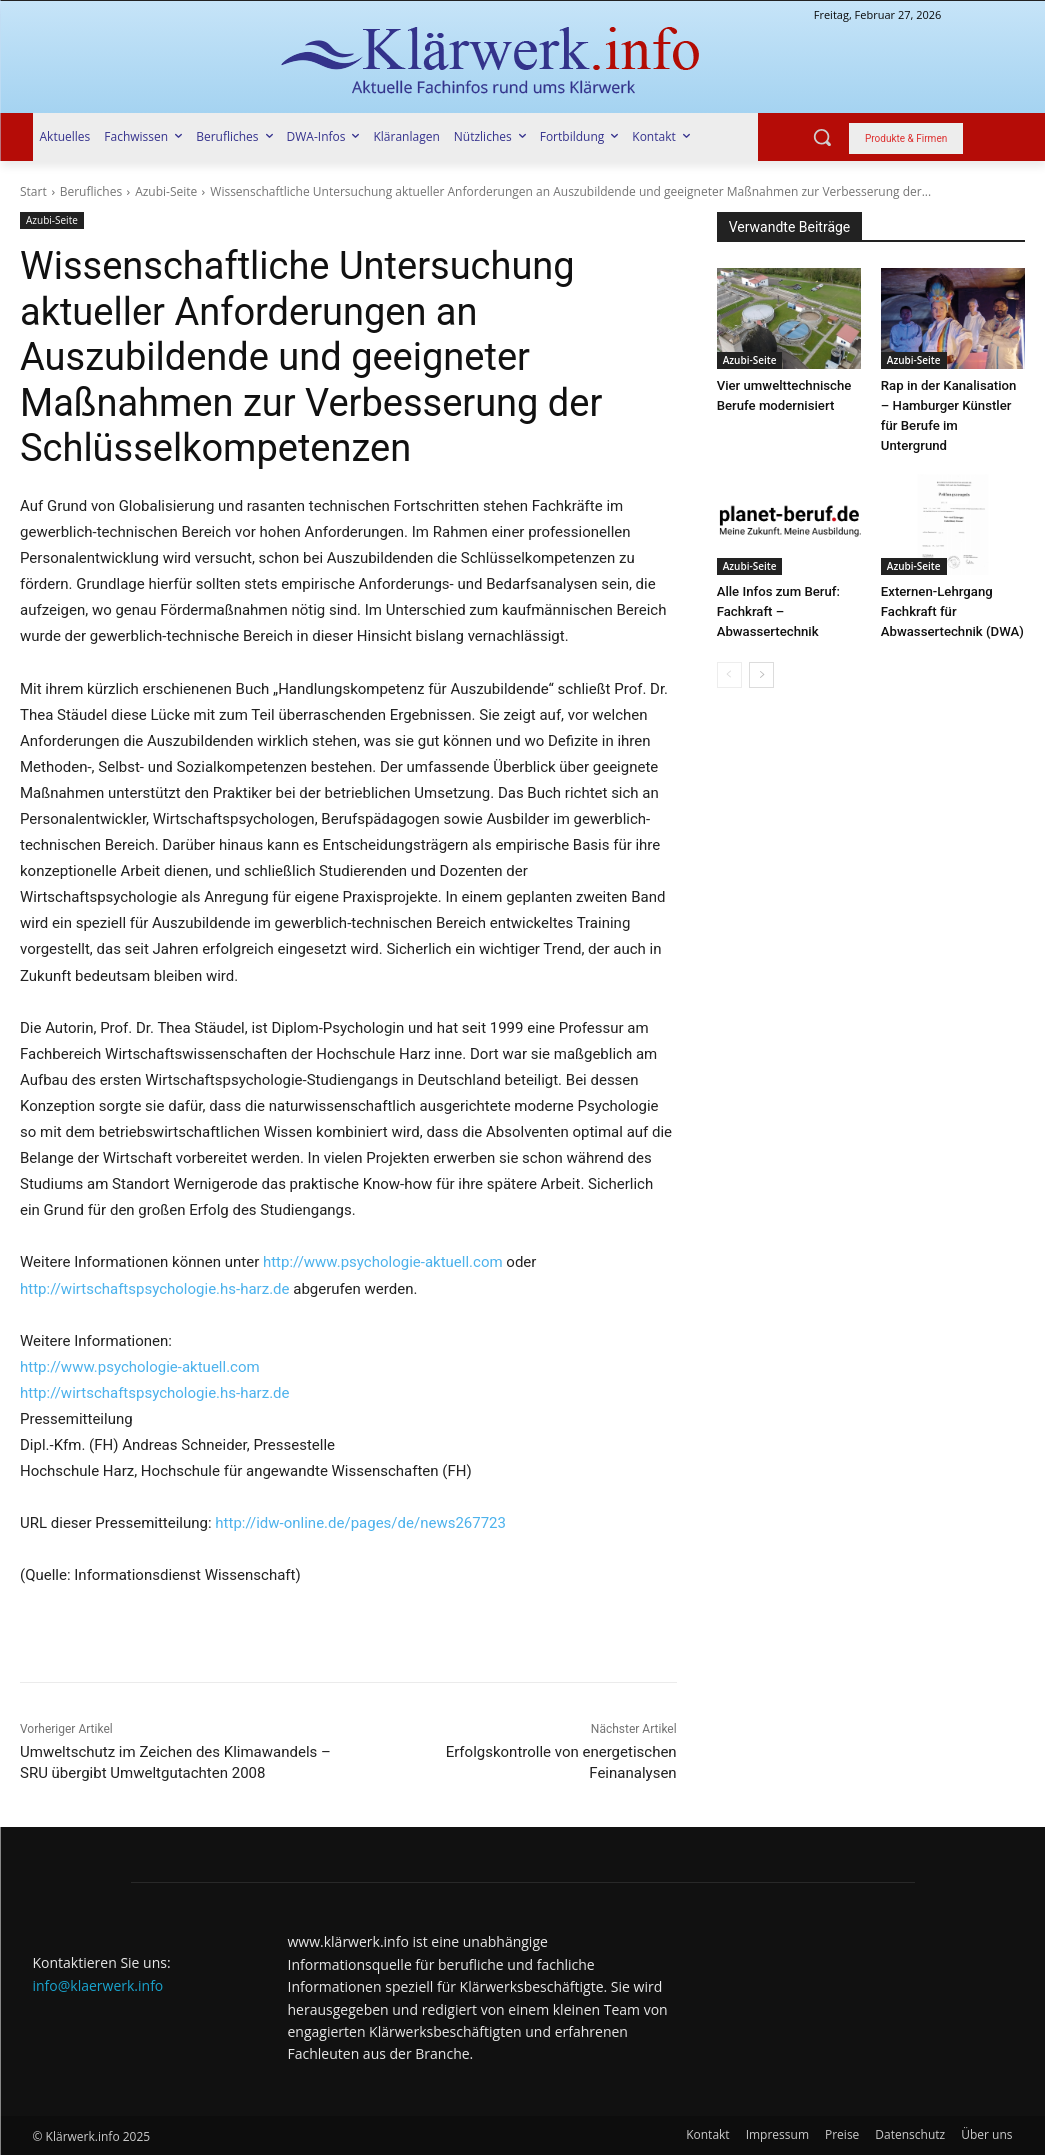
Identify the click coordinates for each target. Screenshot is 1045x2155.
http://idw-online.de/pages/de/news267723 (360, 1523)
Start (33, 191)
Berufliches (91, 191)
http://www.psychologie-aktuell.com (383, 1262)
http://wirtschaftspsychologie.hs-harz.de (155, 1289)
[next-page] (761, 675)
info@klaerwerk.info (98, 1985)
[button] (822, 137)
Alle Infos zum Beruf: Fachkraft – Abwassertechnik (778, 611)
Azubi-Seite (166, 191)
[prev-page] (729, 675)
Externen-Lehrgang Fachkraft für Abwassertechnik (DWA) (951, 611)
